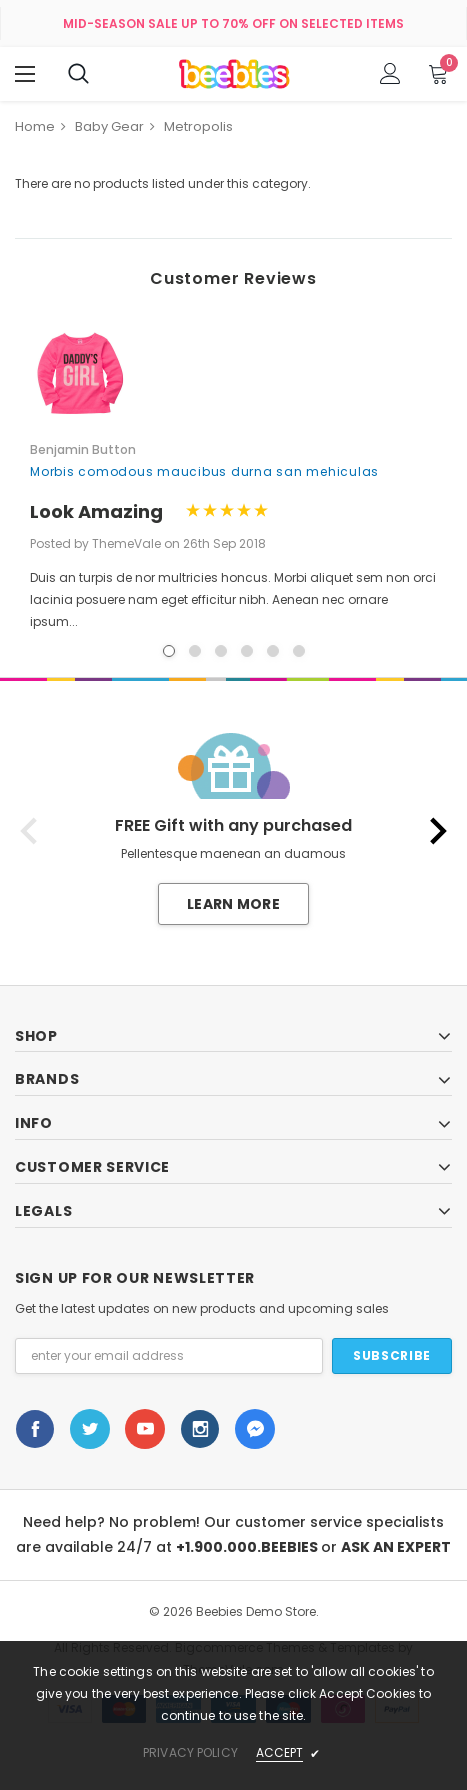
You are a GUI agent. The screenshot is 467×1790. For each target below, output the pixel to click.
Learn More (233, 904)
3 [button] (221, 651)
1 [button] (169, 651)
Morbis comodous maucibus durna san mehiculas (204, 471)
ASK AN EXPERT (396, 1547)
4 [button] (247, 651)
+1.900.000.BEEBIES (248, 1547)
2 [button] (195, 651)
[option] (233, 476)
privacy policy (190, 1752)
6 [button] (299, 651)
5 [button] (273, 651)
